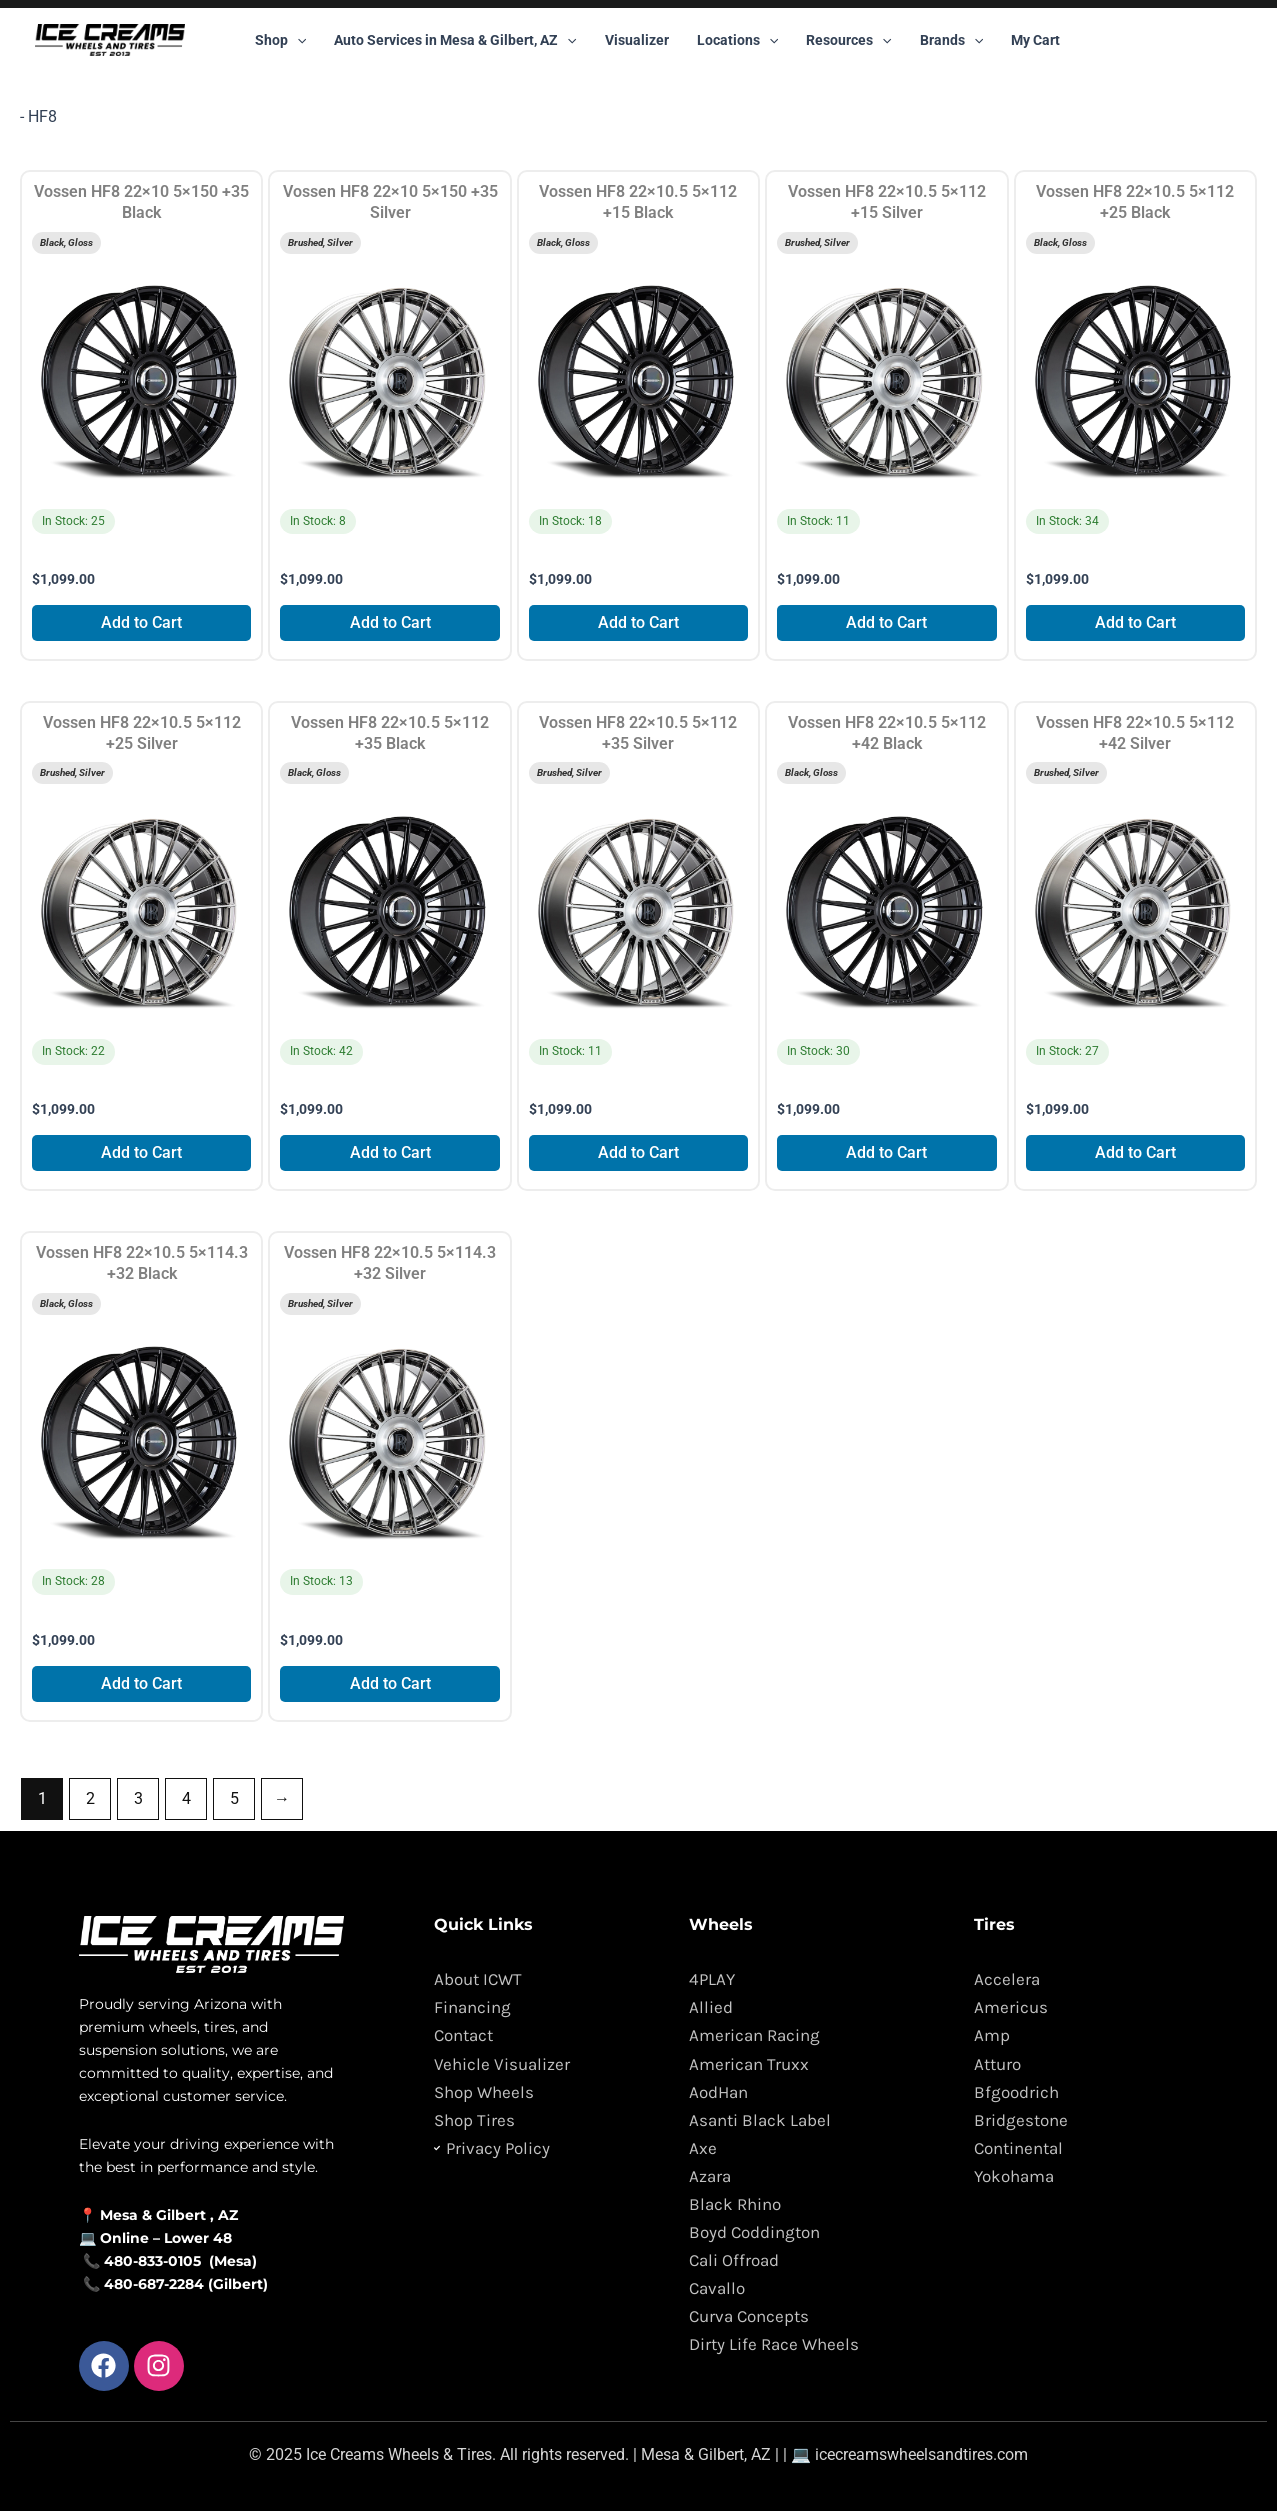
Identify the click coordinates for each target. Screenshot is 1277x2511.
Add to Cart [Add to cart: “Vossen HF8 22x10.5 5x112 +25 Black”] (1135, 622)
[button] (297, 40)
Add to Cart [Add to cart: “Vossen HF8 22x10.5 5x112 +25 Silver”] (141, 1152)
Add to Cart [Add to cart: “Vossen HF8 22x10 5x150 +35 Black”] (141, 622)
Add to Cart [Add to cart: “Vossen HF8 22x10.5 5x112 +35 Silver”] (638, 1152)
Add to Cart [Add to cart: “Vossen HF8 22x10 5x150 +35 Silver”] (390, 622)
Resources (848, 40)
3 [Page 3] (138, 1798)
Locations (737, 40)
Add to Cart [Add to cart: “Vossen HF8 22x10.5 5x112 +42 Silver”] (1135, 1152)
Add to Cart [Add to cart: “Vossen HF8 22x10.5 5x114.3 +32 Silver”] (390, 1683)
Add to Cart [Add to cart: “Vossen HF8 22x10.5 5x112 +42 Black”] (886, 1152)
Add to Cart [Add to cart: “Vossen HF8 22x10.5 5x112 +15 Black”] (638, 622)
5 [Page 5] (234, 1798)
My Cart (1035, 40)
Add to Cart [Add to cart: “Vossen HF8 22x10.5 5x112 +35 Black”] (390, 1152)
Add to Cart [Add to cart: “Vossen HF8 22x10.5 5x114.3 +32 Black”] (141, 1683)
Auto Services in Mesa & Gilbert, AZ (455, 40)
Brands (951, 40)
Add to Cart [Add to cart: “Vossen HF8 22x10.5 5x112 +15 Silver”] (886, 622)
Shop (280, 40)
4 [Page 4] (186, 1798)
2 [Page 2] (90, 1798)
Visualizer (637, 40)
